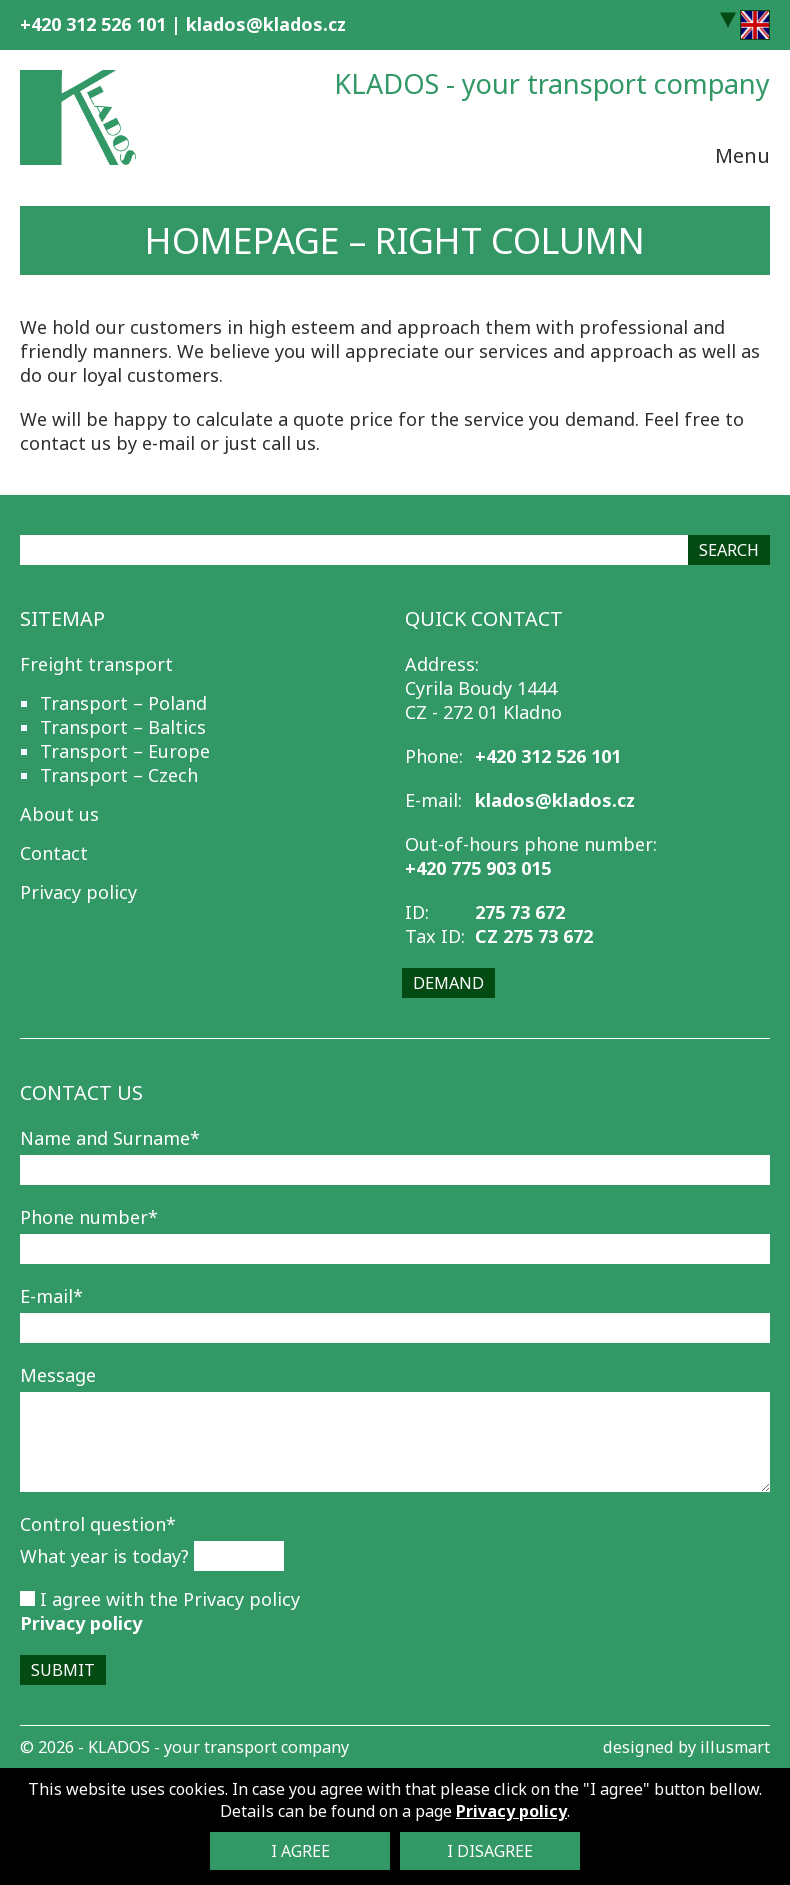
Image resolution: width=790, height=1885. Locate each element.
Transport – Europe (125, 751)
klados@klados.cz (266, 24)
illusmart (735, 1747)
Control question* (98, 1524)
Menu (742, 153)
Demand (448, 983)
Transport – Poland (123, 703)
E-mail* (51, 1296)
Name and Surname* (110, 1138)
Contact (54, 853)
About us (59, 814)
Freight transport (96, 664)
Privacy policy (78, 892)
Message (58, 1375)
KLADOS (119, 1747)
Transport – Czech (119, 775)
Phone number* (89, 1217)
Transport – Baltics (123, 727)
